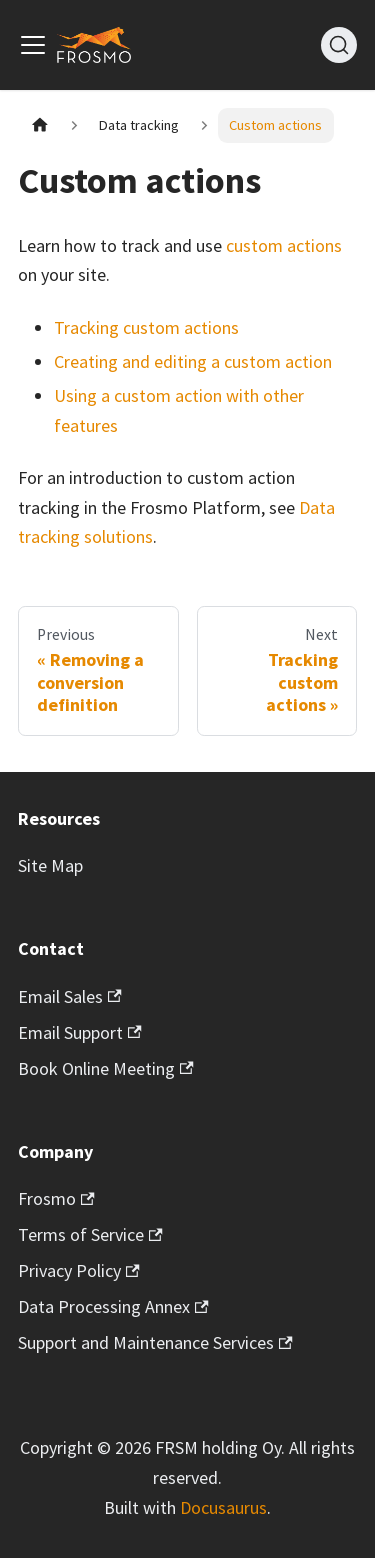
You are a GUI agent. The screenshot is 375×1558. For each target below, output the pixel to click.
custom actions (284, 245)
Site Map (50, 865)
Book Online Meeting (106, 1068)
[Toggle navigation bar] (33, 45)
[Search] (339, 45)
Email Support (80, 1032)
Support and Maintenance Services (155, 1342)
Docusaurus (223, 1507)
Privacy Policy (79, 1270)
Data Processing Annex (113, 1306)
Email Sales (70, 996)
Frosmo (56, 1198)
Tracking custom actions (146, 327)
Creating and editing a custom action (193, 361)
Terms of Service (90, 1234)
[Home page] (39, 125)
